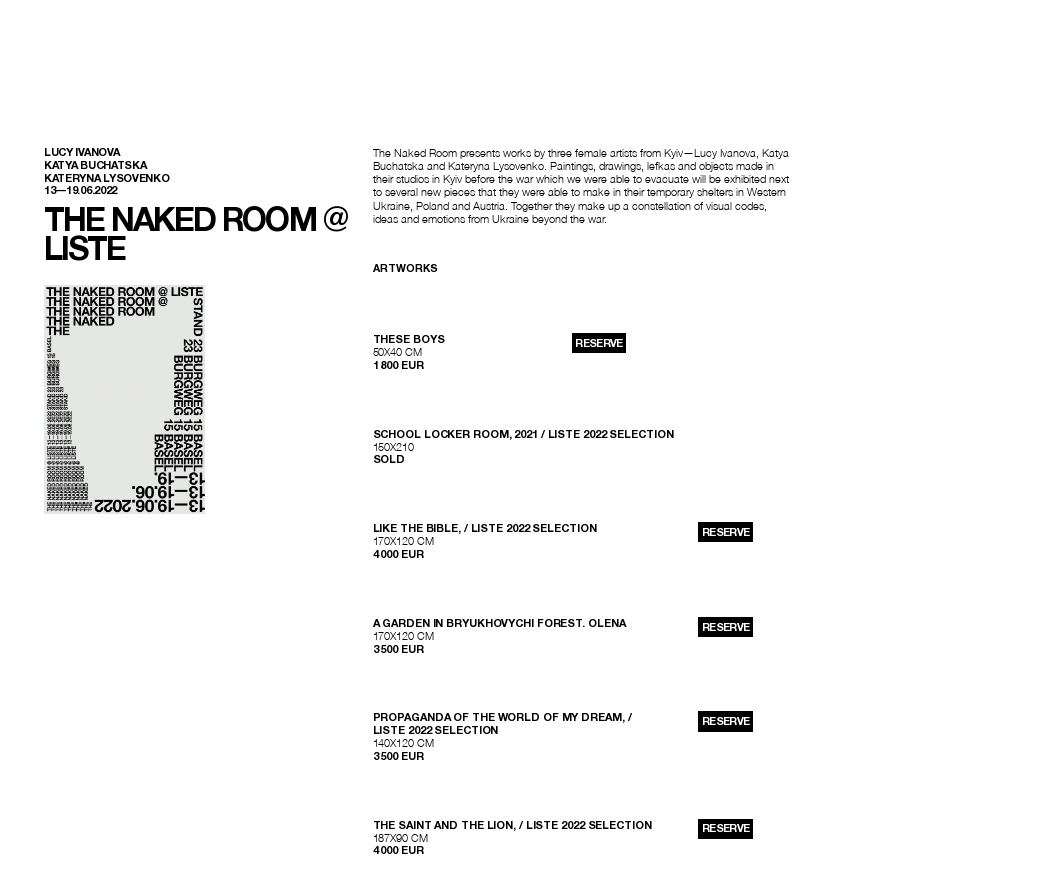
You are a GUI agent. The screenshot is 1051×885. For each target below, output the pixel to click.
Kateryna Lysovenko (106, 178)
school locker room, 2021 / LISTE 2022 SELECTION (523, 434)
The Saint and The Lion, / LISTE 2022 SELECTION (512, 825)
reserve (598, 343)
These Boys (409, 339)
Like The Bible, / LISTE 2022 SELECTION (485, 528)
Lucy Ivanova (81, 152)
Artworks (405, 268)
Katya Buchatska (95, 165)
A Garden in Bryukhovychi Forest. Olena (499, 623)
